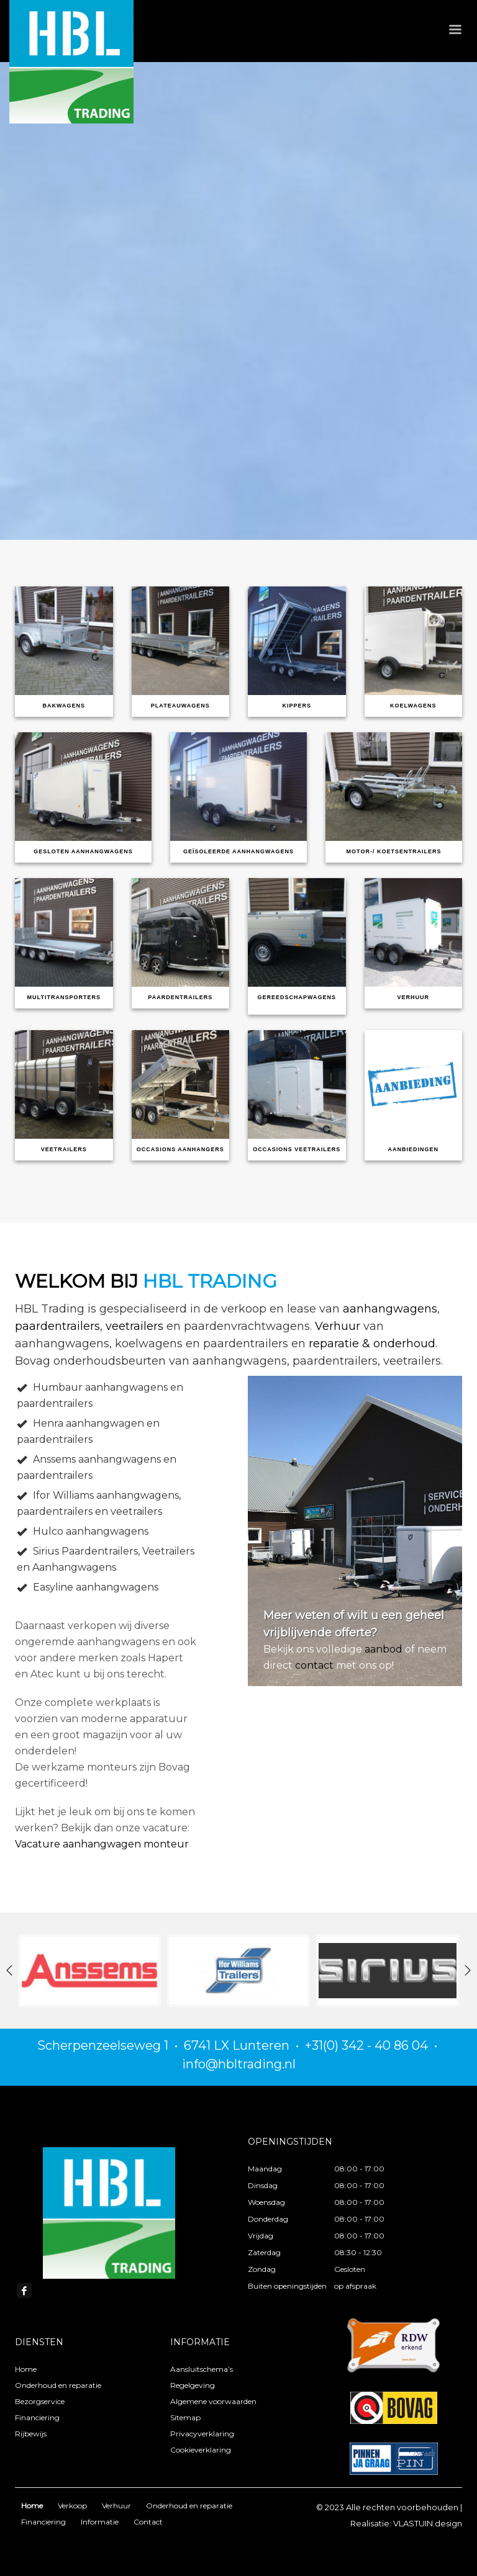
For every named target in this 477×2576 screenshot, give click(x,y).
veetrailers (134, 1326)
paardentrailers (57, 1326)
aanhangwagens (390, 1309)
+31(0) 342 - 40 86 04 (366, 2045)
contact (314, 1665)
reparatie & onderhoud (372, 1343)
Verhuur (337, 1326)
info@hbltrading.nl (239, 2064)
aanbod (383, 1649)
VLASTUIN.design (427, 2523)
